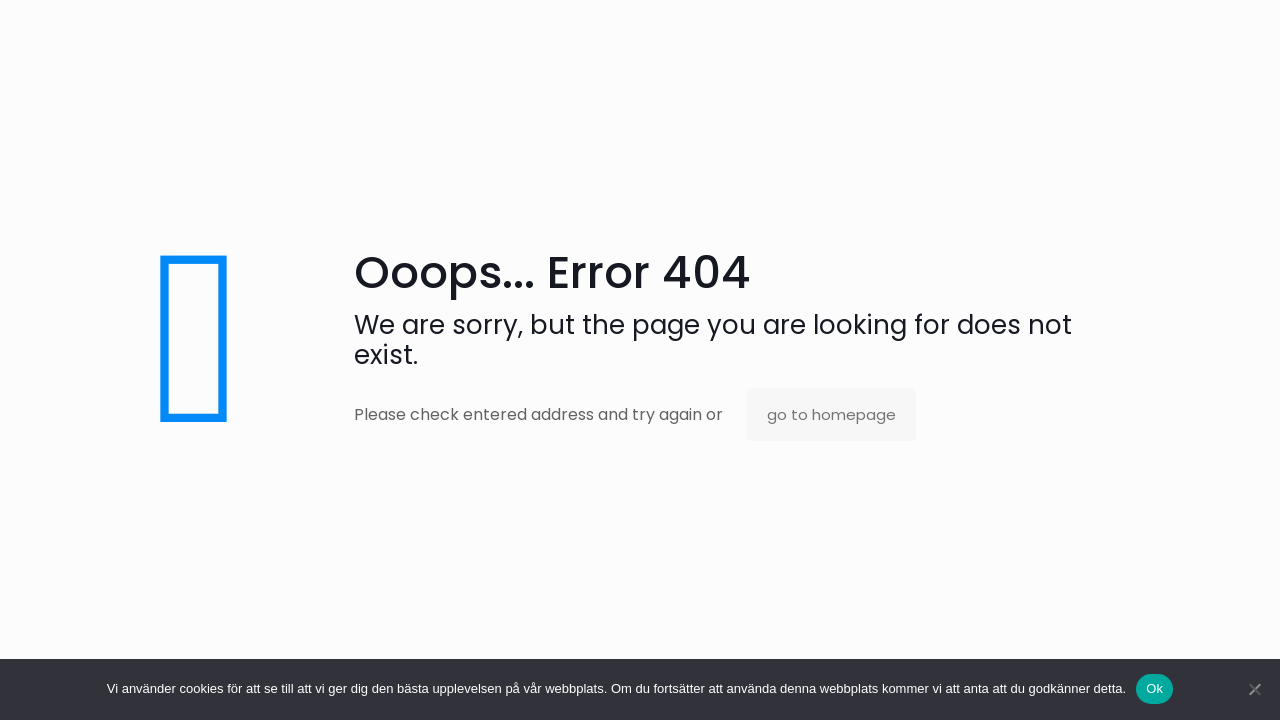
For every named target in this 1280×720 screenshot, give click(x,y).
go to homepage (831, 414)
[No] (1255, 689)
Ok (1154, 688)
